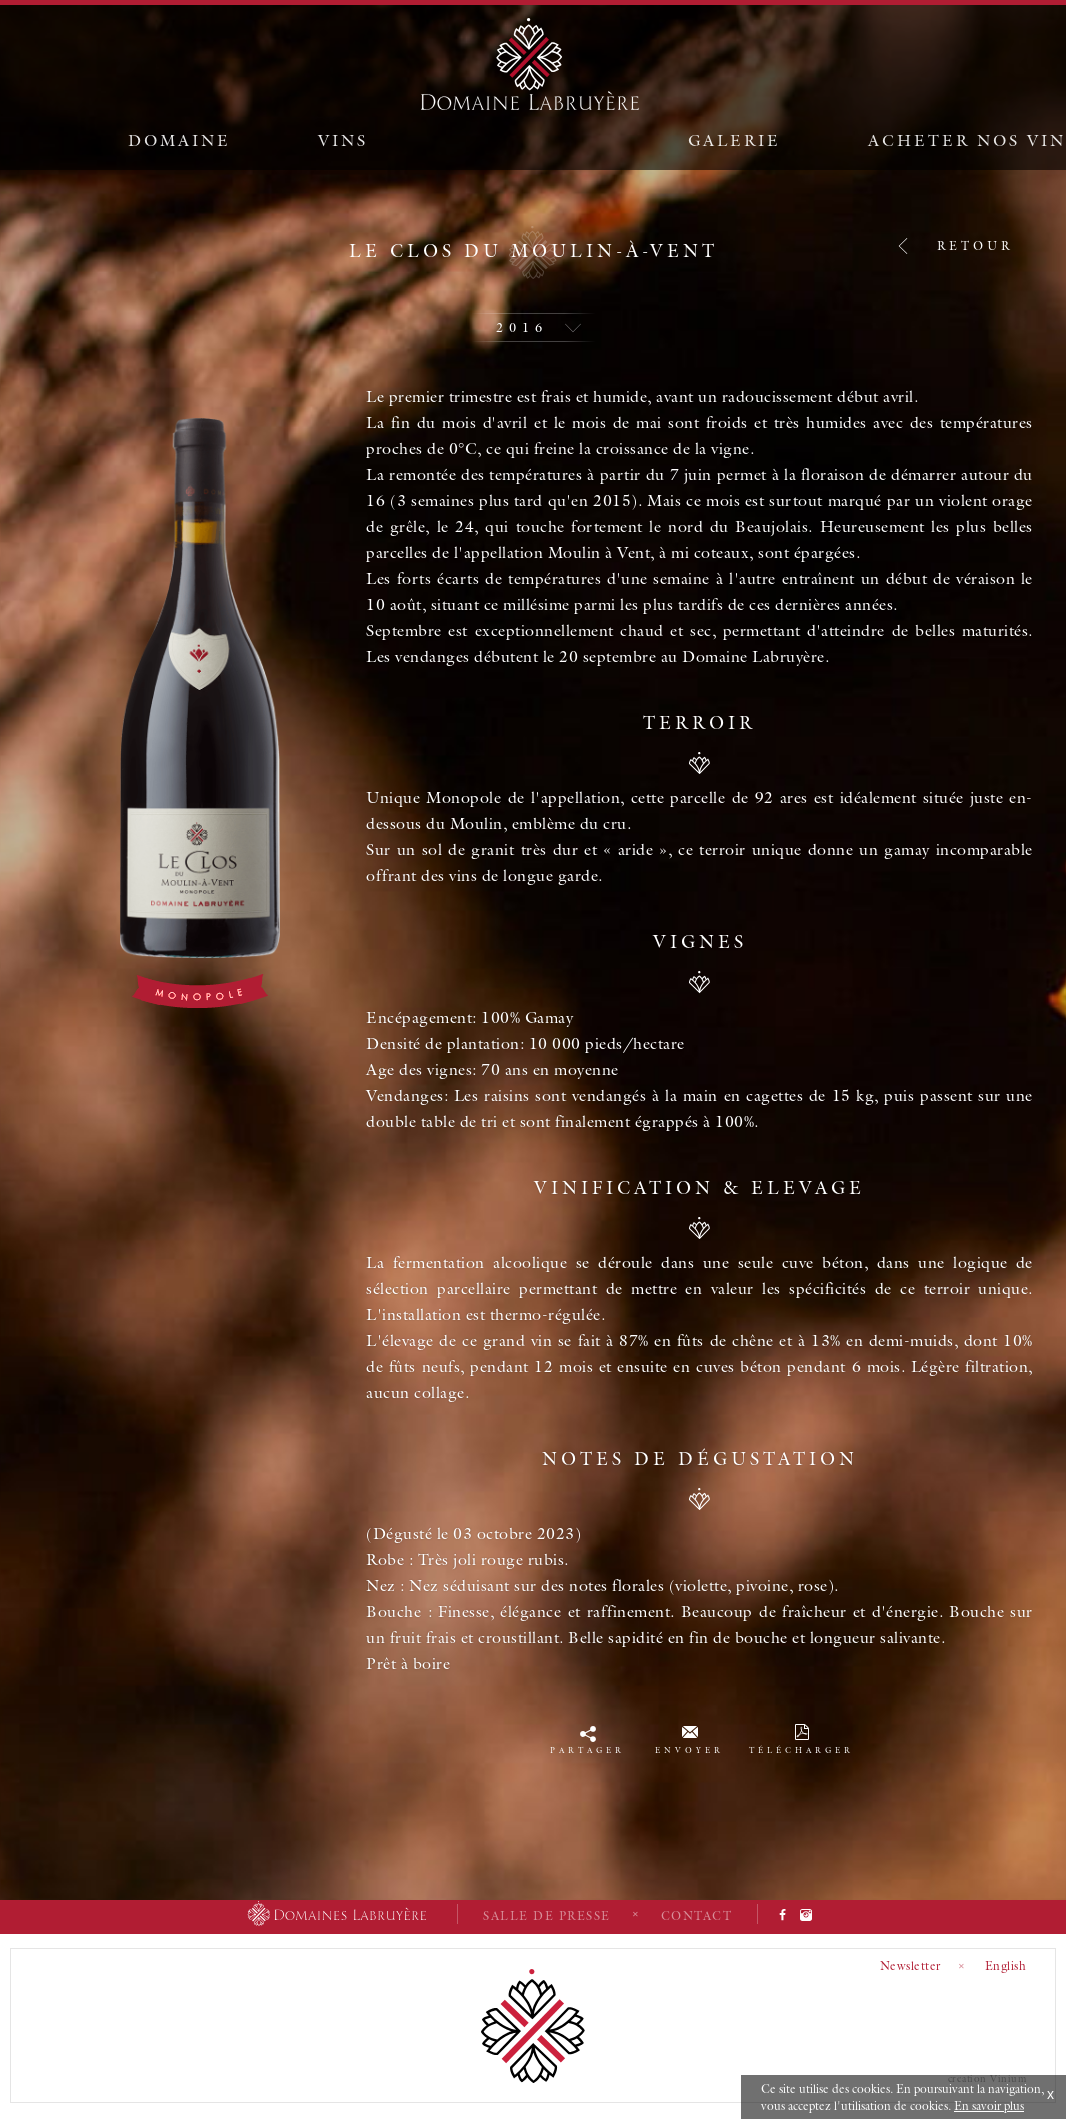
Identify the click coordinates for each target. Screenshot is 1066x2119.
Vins (343, 140)
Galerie (734, 140)
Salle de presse (547, 1915)
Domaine (179, 140)
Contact (697, 1915)
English (1006, 1965)
